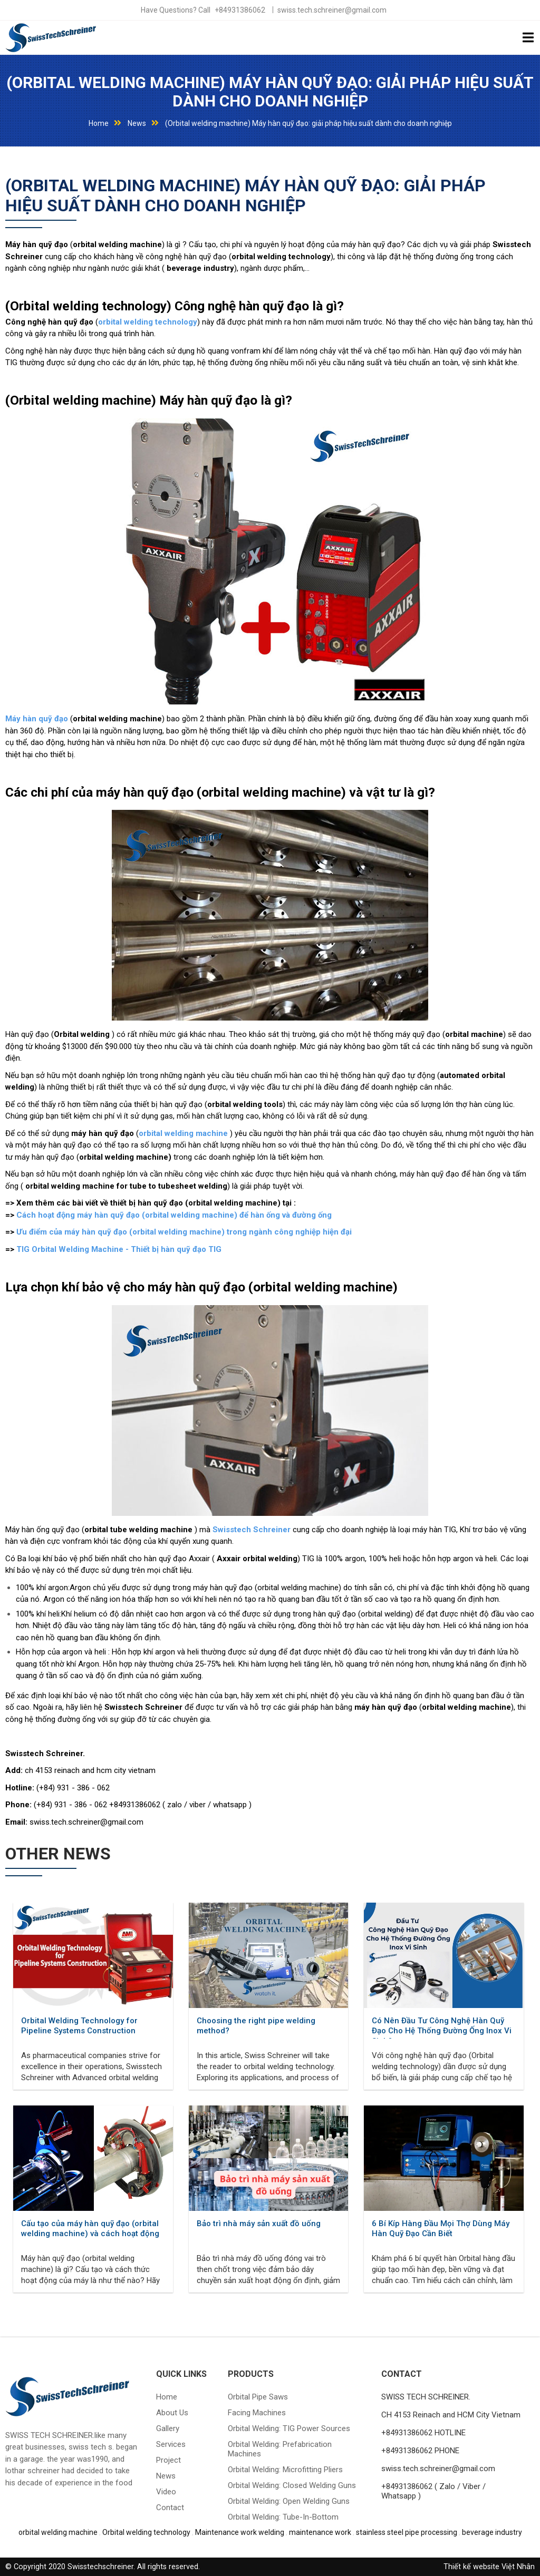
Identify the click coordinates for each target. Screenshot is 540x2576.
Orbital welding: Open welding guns (289, 2501)
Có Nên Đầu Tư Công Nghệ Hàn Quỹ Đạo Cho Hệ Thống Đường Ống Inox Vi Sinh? (442, 2027)
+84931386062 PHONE (420, 2450)
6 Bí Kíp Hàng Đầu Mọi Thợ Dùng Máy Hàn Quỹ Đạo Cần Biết (440, 2229)
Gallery (167, 2428)
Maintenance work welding (239, 2532)
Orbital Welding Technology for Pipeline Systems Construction (79, 2026)
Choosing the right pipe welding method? (256, 2026)
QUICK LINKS (181, 2374)
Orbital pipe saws (258, 2397)
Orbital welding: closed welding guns (292, 2485)
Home (99, 123)
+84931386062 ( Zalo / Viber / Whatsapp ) (433, 2491)
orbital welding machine (58, 2532)
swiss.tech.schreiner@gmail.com (332, 10)
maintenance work (320, 2532)
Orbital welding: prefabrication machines (280, 2449)
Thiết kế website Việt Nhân (489, 2566)
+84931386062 (240, 10)
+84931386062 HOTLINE (423, 2432)
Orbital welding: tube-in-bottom (283, 2517)
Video (166, 2491)
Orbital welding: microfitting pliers (285, 2469)
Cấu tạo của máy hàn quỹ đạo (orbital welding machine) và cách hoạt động (90, 2229)
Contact (170, 2507)
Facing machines (257, 2412)
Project (168, 2460)
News (137, 123)
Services (171, 2444)
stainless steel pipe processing (406, 2532)
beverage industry (492, 2532)
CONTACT (401, 2374)
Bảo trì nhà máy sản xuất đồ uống (259, 2223)
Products (251, 2374)
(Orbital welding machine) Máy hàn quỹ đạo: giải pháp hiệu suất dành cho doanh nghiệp (270, 91)
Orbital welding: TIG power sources (289, 2428)
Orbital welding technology (146, 2532)
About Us (172, 2412)
